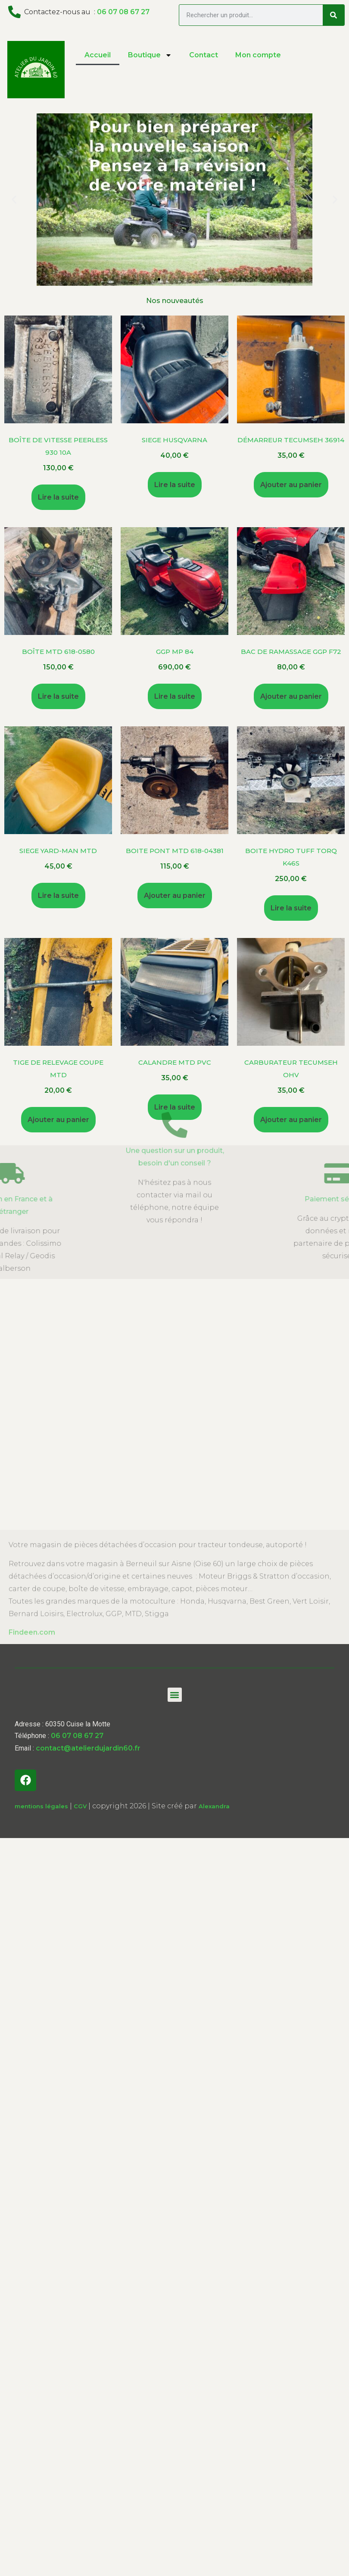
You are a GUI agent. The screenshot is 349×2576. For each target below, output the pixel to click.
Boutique (150, 55)
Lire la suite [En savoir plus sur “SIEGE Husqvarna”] (174, 485)
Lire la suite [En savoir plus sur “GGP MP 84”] (174, 696)
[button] (159, 279)
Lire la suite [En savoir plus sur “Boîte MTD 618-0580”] (58, 696)
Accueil (97, 55)
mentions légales (41, 1806)
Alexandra (214, 1806)
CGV (80, 1806)
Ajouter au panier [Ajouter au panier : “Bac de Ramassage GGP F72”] (291, 696)
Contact (203, 55)
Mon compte (258, 55)
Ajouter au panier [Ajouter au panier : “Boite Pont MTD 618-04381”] (175, 895)
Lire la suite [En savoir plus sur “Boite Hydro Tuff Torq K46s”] (291, 908)
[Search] (333, 15)
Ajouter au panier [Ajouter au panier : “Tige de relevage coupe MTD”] (58, 1120)
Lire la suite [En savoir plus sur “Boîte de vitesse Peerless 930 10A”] (58, 497)
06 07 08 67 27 (123, 12)
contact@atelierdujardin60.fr (88, 1748)
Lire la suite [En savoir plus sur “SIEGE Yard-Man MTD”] (58, 895)
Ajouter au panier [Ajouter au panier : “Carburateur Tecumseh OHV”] (291, 1120)
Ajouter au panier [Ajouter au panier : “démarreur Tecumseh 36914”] (291, 485)
